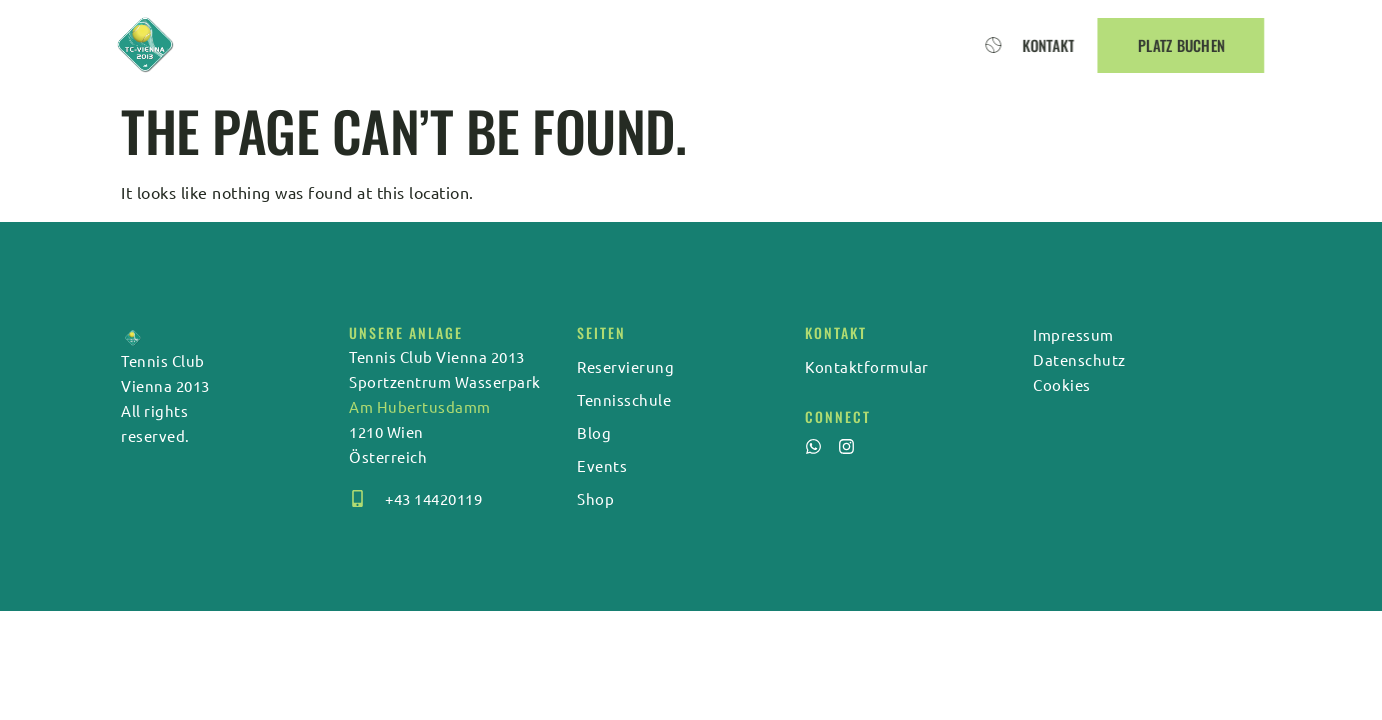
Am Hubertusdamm (420, 406)
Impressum (1073, 334)
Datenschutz (1079, 359)
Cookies (1062, 384)
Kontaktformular (867, 366)
